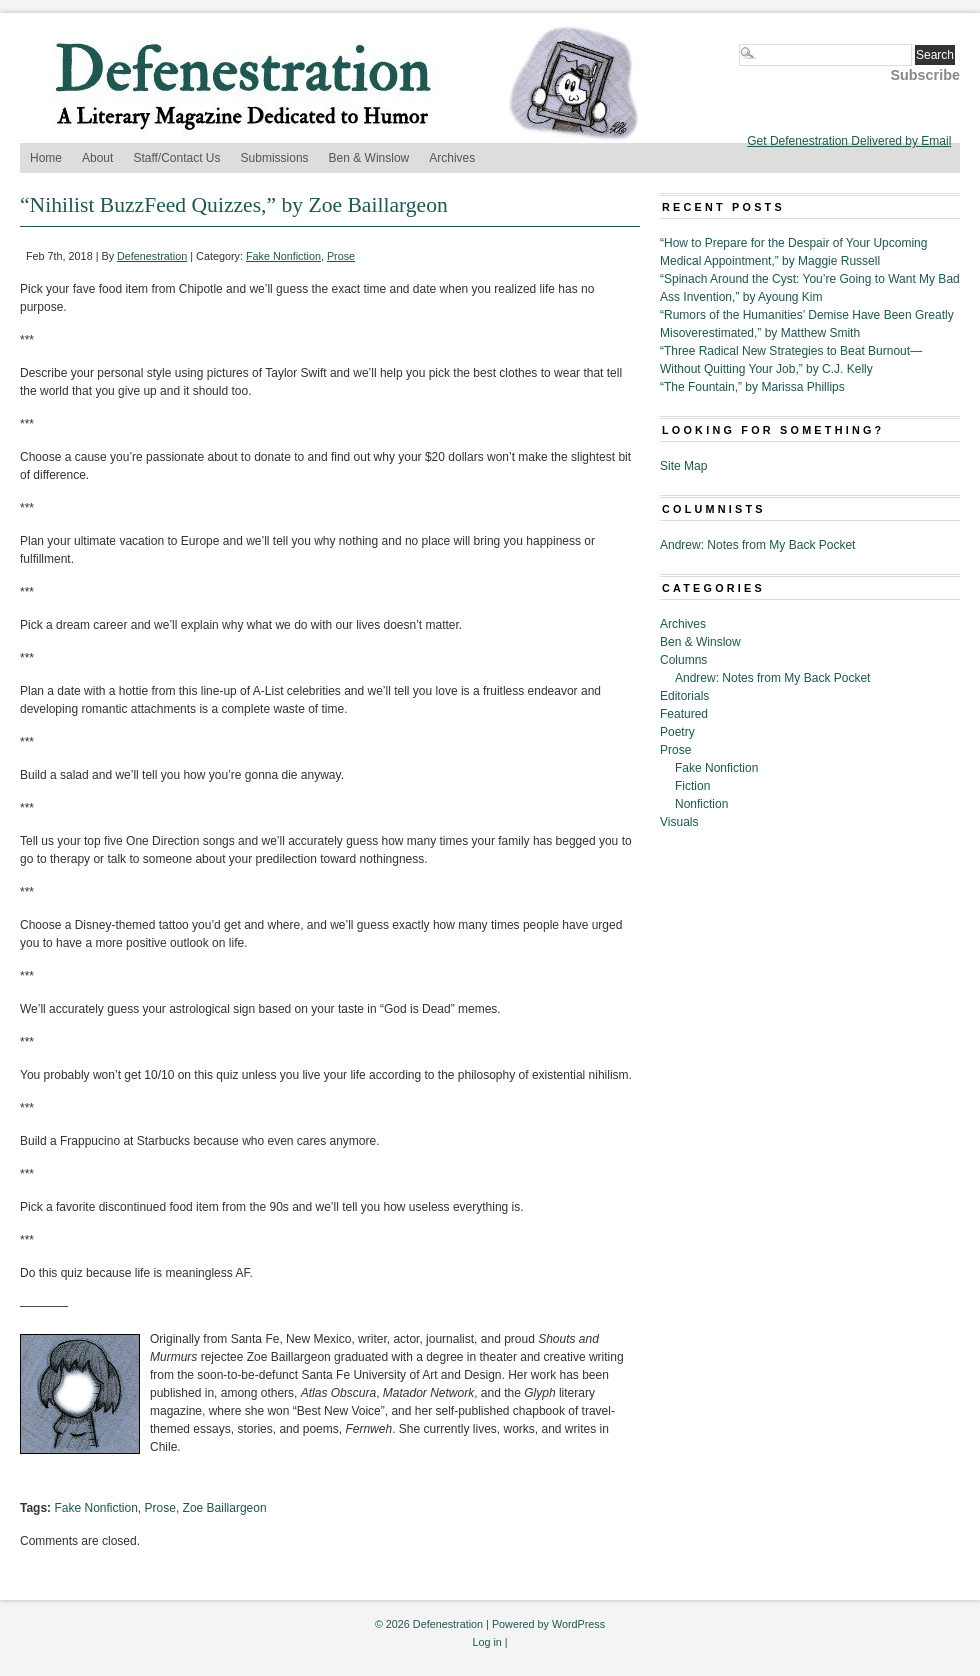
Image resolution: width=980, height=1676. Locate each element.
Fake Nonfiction (283, 256)
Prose (341, 256)
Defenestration (152, 256)
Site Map (683, 466)
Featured (684, 714)
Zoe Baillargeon (225, 1508)
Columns (683, 660)
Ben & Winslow (369, 158)
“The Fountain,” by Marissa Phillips (752, 387)
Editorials (684, 696)
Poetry (677, 732)
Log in (486, 1642)
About (97, 158)
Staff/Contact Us (176, 158)
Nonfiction (701, 804)
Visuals (679, 822)
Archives (452, 158)
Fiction (692, 786)
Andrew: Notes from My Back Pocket (757, 545)
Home (46, 158)
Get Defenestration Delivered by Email (849, 141)
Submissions (275, 158)
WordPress (578, 1624)
